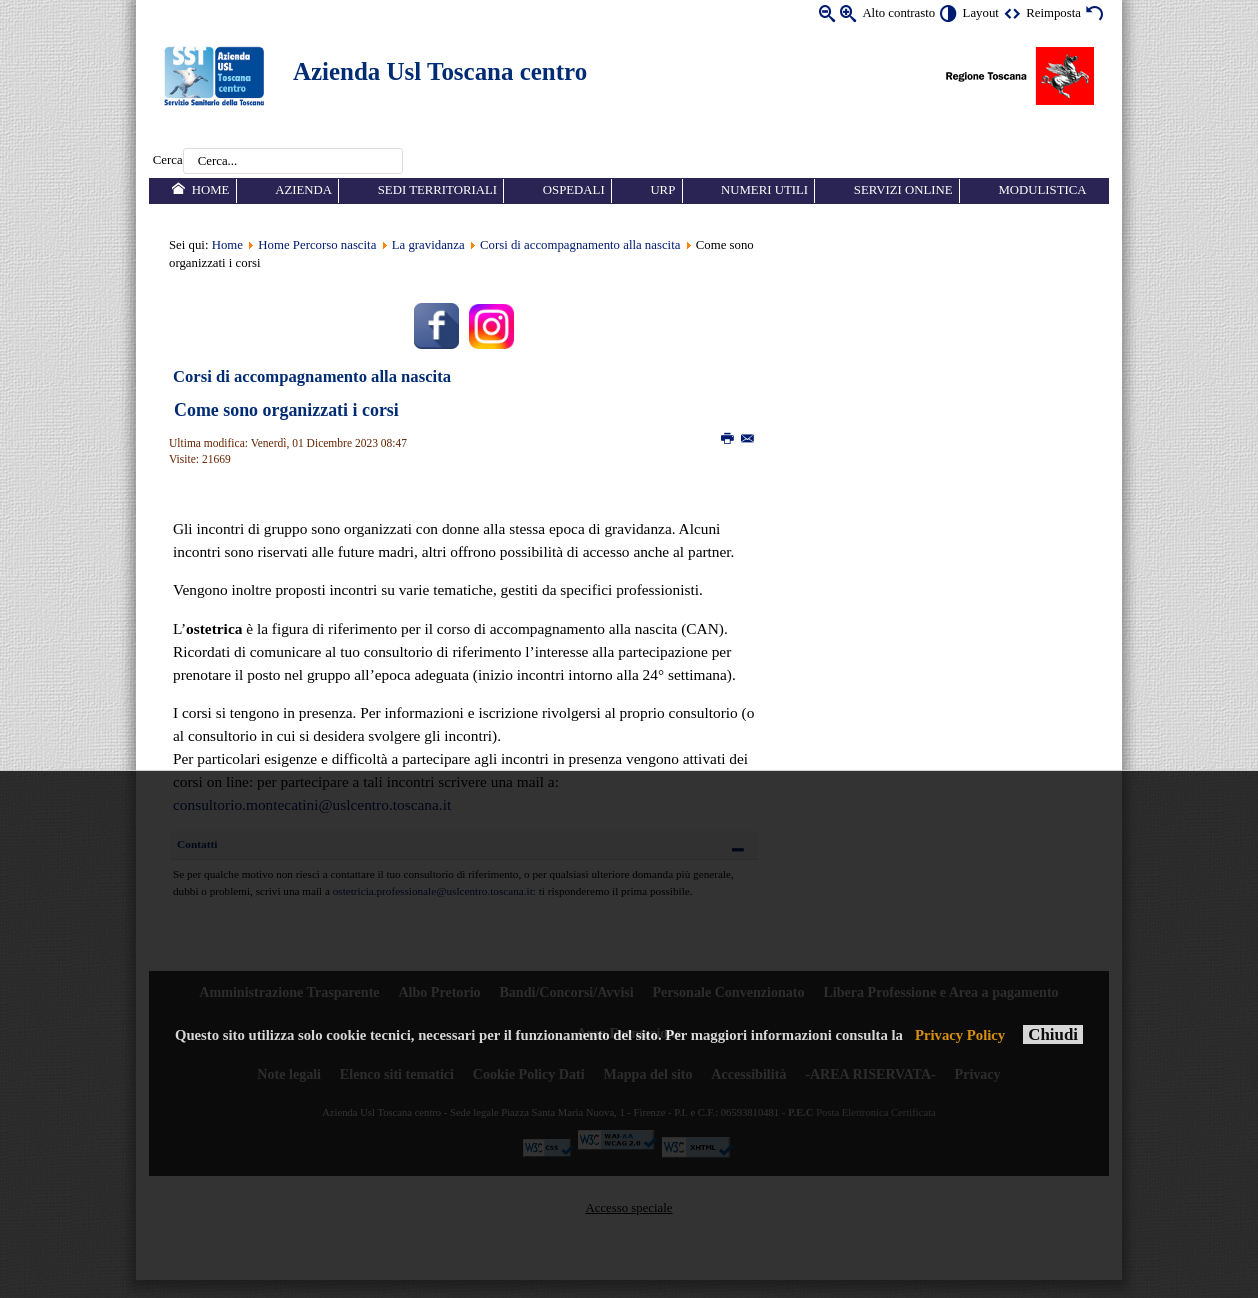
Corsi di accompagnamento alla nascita (580, 245)
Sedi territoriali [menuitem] (437, 190)
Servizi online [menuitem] (903, 190)
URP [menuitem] (662, 190)
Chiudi (1053, 1034)
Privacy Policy (960, 1035)
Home (227, 245)
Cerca (168, 161)
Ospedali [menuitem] (574, 190)
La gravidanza (428, 245)
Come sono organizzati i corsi (286, 410)
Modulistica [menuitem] (1042, 190)
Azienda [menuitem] (303, 190)
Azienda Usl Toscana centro (440, 71)
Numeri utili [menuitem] (764, 190)
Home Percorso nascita (317, 245)
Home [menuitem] (211, 190)
